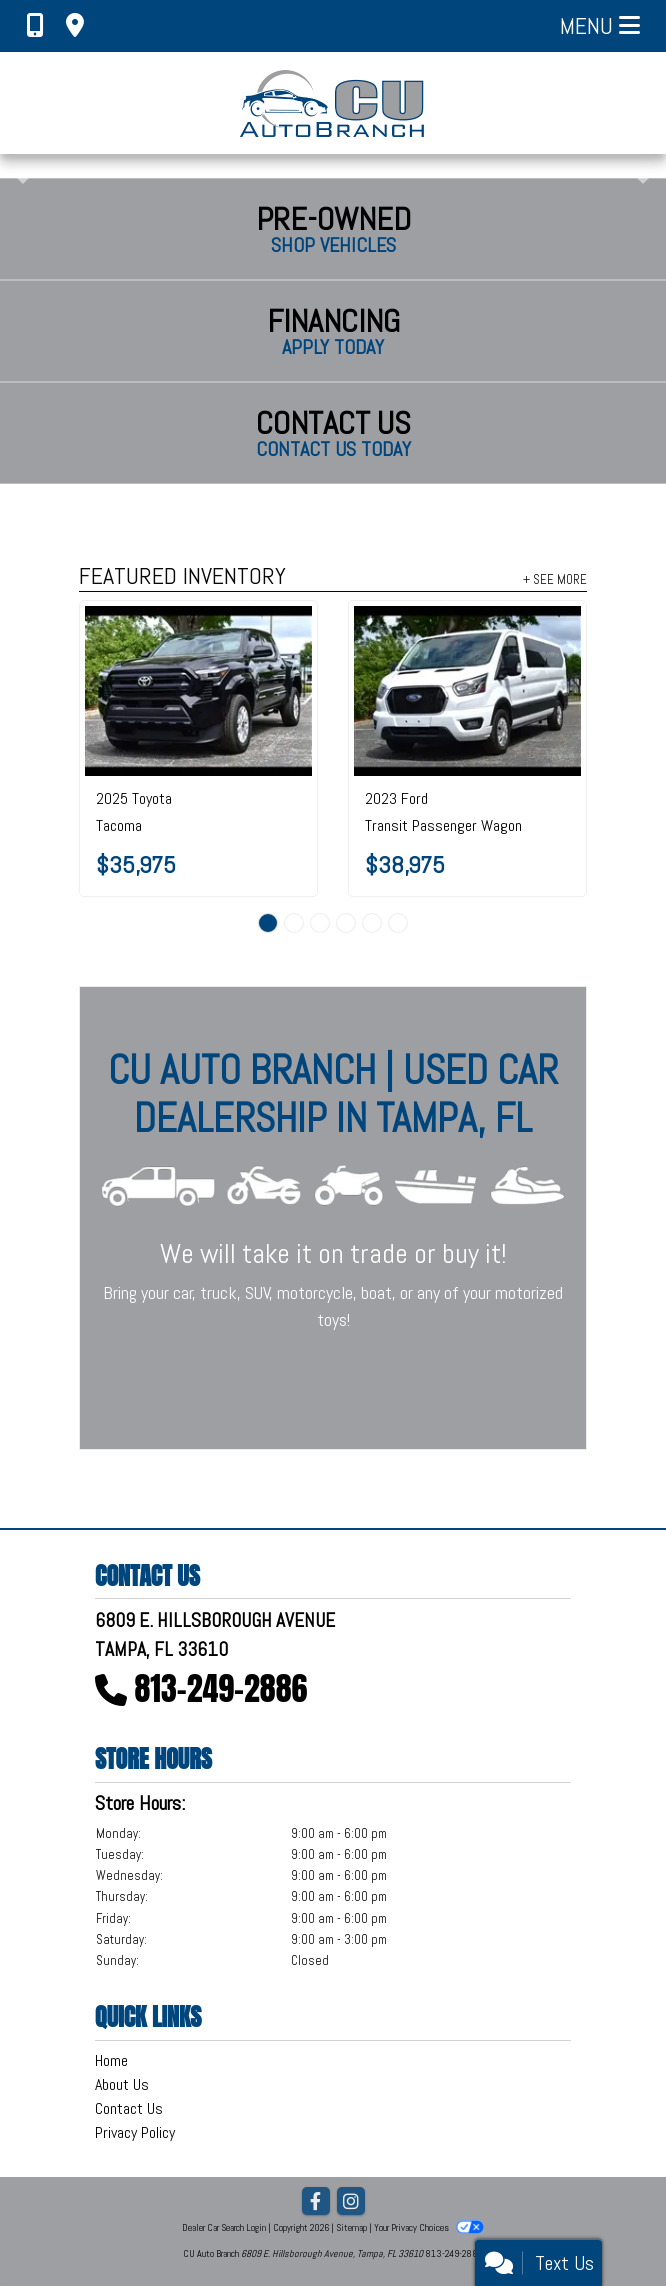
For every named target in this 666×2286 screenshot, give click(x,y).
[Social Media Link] (351, 2202)
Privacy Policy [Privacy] (135, 2132)
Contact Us (129, 2108)
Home (111, 2060)
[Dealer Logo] (333, 103)
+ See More (555, 579)
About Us (122, 2084)
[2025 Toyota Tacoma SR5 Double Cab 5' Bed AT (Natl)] (198, 691)
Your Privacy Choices (429, 2227)
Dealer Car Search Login (224, 2227)
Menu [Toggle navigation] (600, 25)
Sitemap (351, 2227)
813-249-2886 (221, 1688)
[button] (17, 166)
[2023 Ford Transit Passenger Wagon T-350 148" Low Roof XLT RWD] (467, 691)
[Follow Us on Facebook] (316, 2202)
